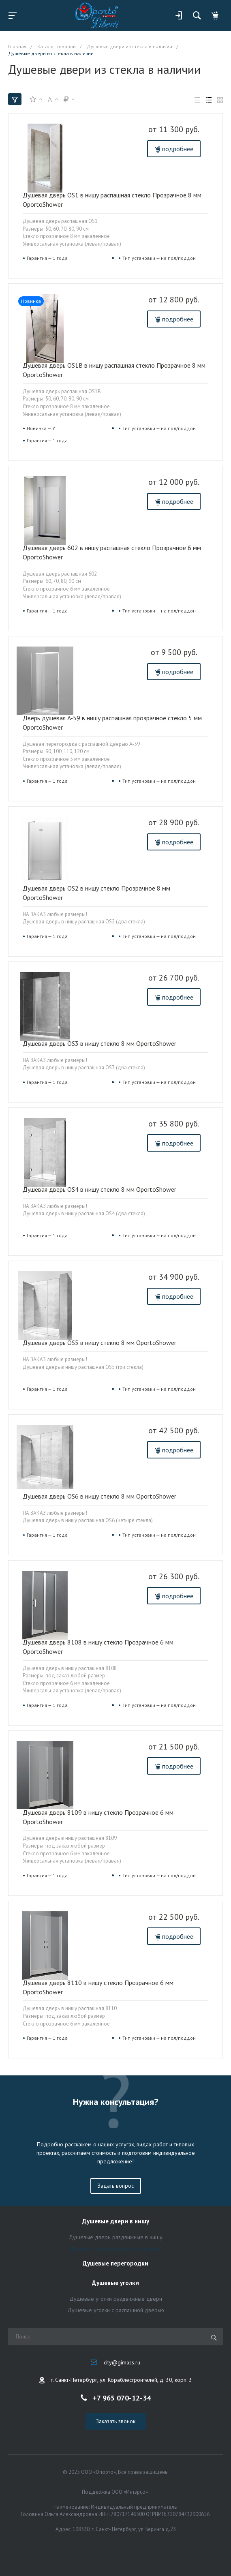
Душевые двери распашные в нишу (115, 2248)
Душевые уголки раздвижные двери (115, 2298)
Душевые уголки (115, 2283)
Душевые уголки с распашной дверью (115, 2310)
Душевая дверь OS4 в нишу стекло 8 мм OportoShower (99, 1189)
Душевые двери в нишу (115, 2221)
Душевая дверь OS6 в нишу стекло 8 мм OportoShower (99, 1496)
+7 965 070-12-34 (122, 2397)
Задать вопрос (116, 2185)
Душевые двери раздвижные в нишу (115, 2237)
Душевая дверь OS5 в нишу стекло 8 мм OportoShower (99, 1342)
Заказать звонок (115, 2421)
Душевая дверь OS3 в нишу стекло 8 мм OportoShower (99, 1043)
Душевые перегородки (115, 2263)
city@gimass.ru (122, 2362)
